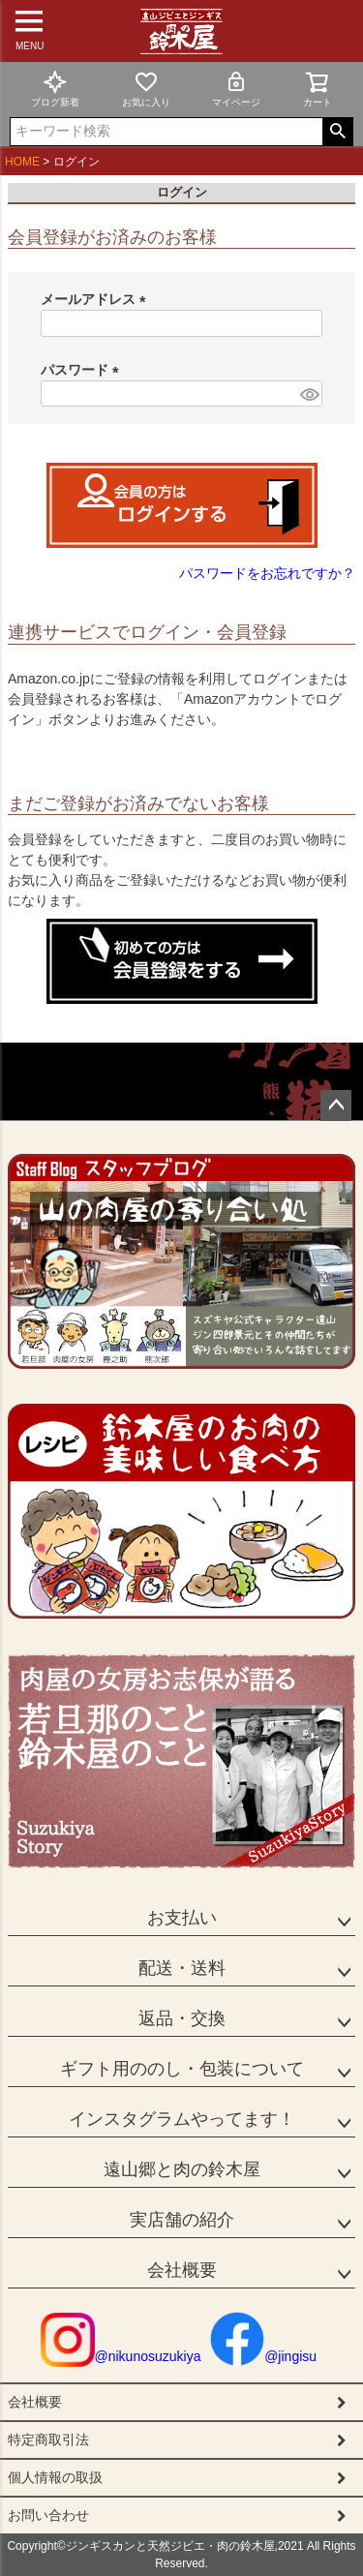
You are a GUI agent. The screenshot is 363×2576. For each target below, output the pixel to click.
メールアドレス (97, 299)
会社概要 (182, 2270)
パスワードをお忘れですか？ (267, 573)
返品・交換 (182, 2018)
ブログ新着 (55, 88)
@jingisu (263, 2356)
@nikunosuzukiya (121, 2356)
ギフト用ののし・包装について (182, 2068)
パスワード (83, 370)
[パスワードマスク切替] (308, 394)
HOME (22, 161)
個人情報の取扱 (55, 2477)
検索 (337, 131)
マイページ (236, 88)
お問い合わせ (48, 2515)
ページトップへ (335, 1105)
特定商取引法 (48, 2439)
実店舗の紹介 (182, 2219)
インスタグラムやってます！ (182, 2119)
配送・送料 (182, 1968)
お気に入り (146, 88)
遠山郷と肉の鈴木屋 (182, 2169)
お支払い (182, 1917)
